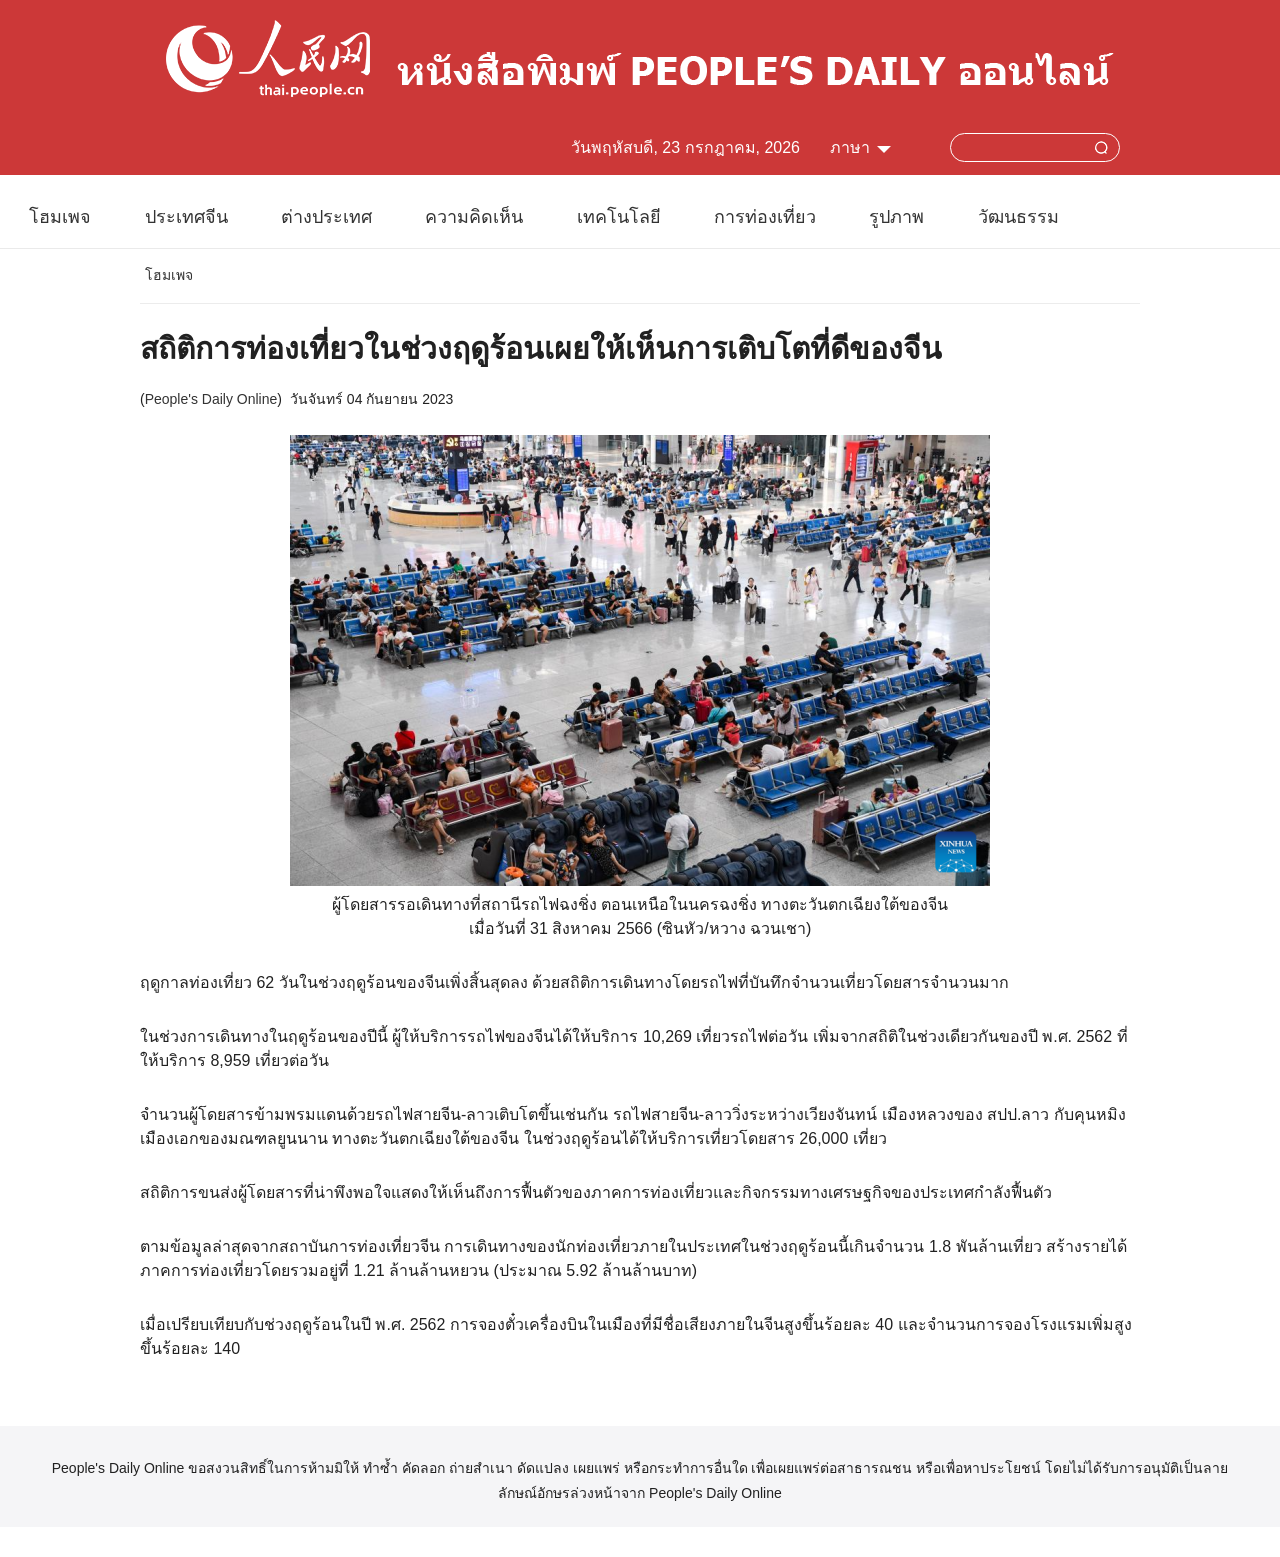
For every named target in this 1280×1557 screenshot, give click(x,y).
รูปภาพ (896, 217)
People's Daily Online (211, 399)
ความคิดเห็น (474, 217)
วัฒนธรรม (1018, 217)
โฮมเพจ (60, 217)
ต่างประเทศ (326, 217)
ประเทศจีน (186, 217)
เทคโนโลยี (619, 217)
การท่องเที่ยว (765, 217)
